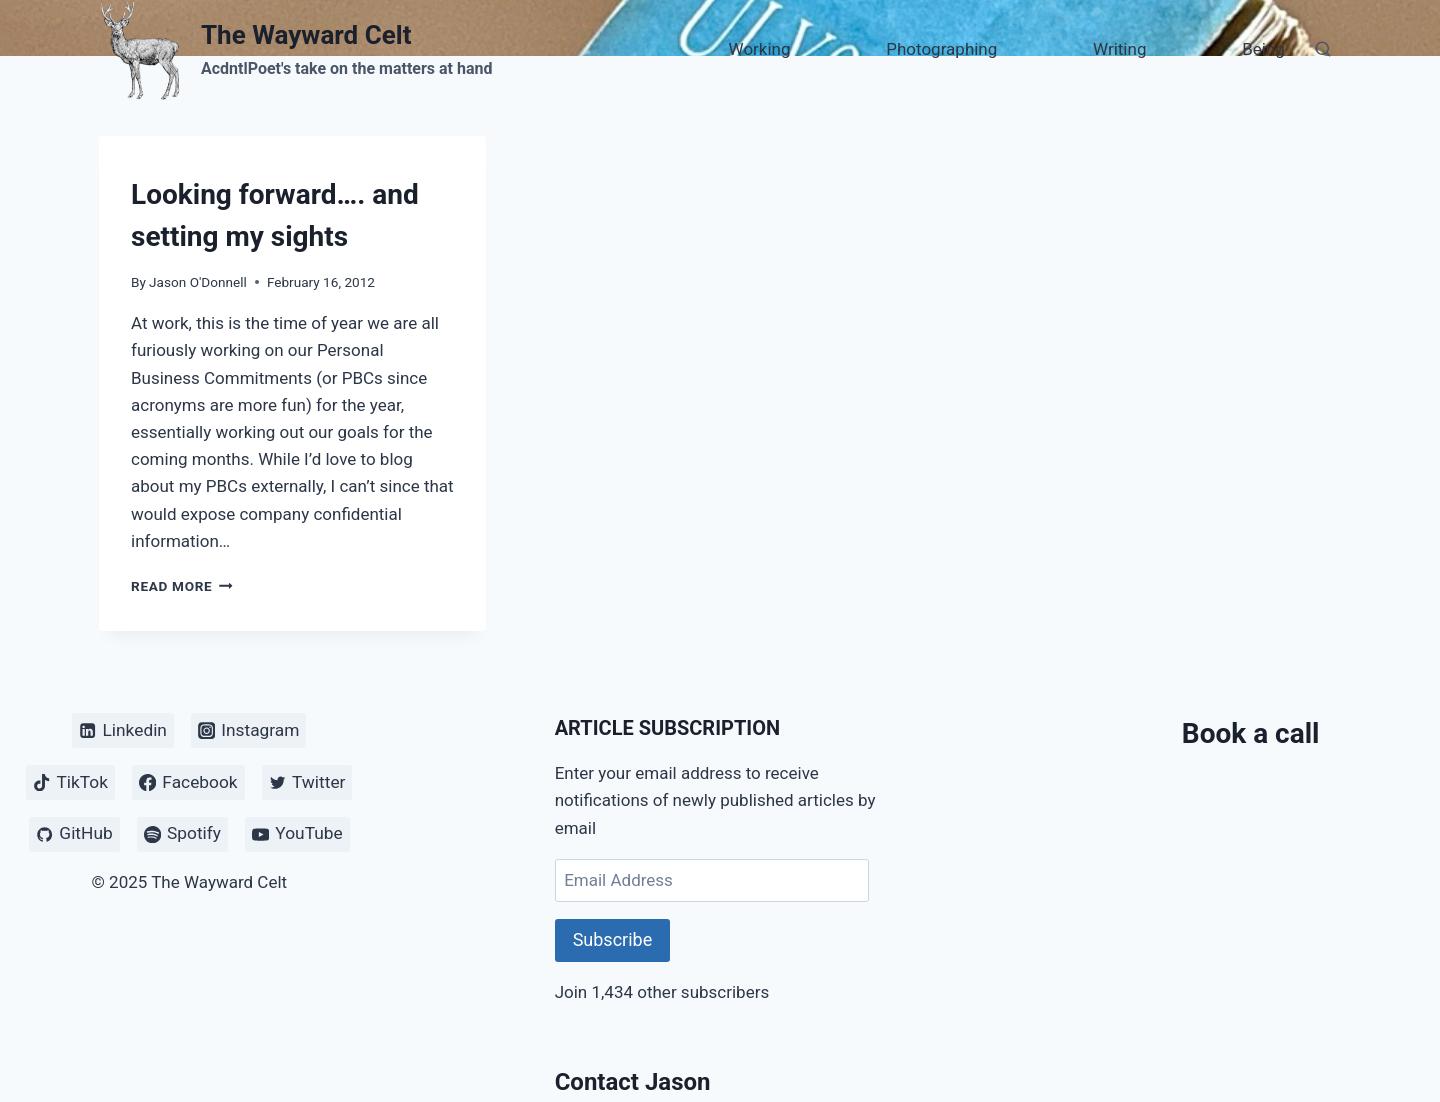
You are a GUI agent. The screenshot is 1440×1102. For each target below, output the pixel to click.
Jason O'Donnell (198, 282)
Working (760, 49)
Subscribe (613, 939)
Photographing (941, 49)
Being (1263, 49)
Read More (182, 586)
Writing (1119, 49)
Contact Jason (633, 1082)
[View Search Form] (1323, 50)
